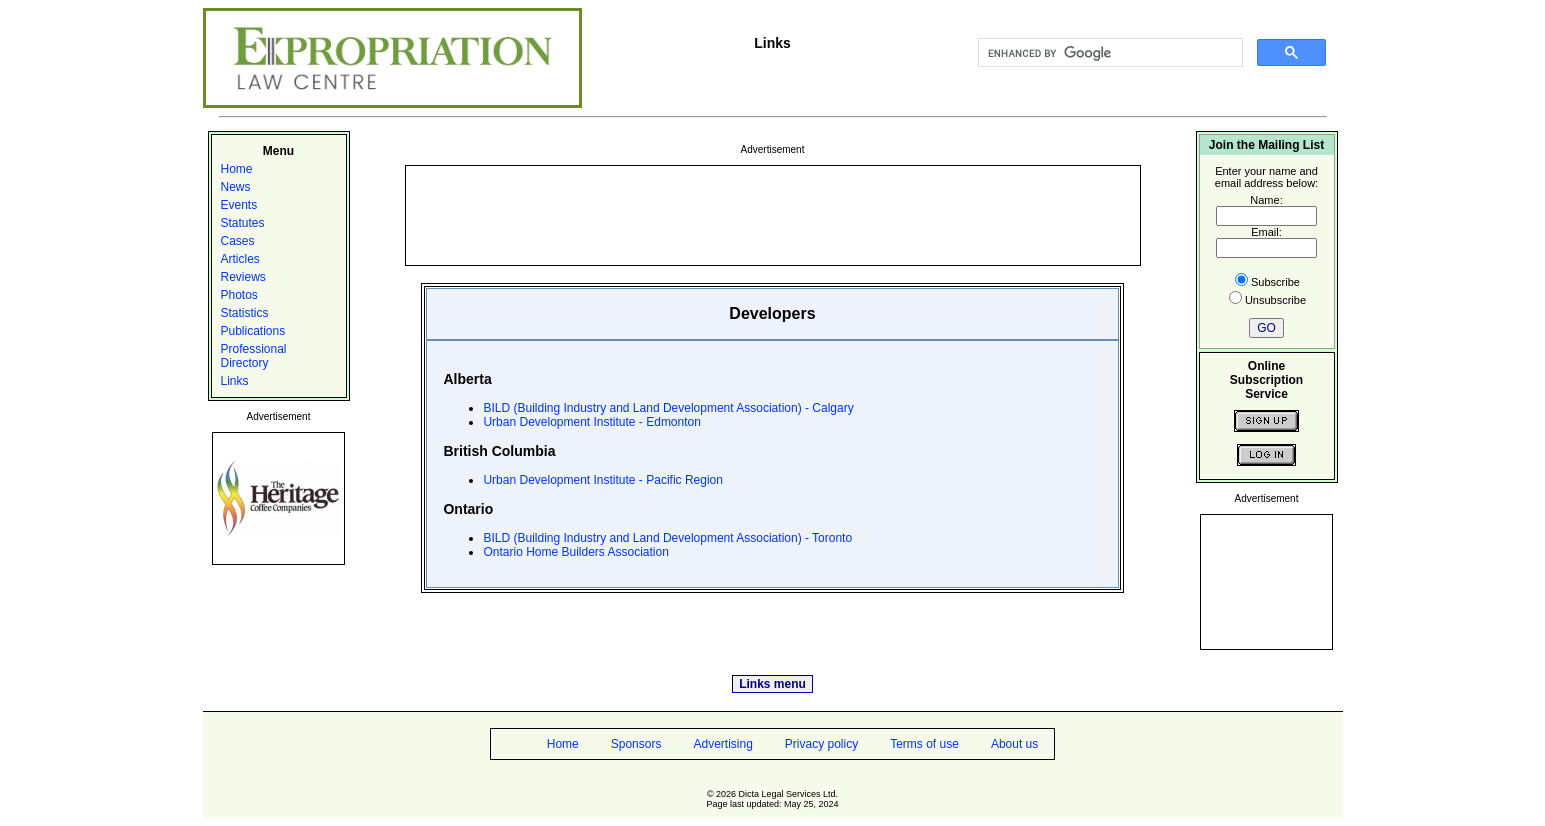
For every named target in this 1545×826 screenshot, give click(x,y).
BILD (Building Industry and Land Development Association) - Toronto (667, 538)
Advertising (722, 744)
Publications (253, 331)
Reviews (243, 277)
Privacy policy (821, 744)
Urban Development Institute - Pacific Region (602, 480)
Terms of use (924, 744)
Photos (239, 295)
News (236, 187)
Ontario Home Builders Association (575, 552)
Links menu (772, 684)
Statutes (243, 223)
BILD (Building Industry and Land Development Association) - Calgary (668, 408)
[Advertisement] (773, 214)
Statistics (245, 313)
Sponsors (636, 744)
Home (237, 169)
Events (239, 205)
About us (1014, 744)
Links (235, 381)
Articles (240, 259)
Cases (238, 241)
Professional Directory (254, 356)
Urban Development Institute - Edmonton (591, 422)
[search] (1108, 53)
